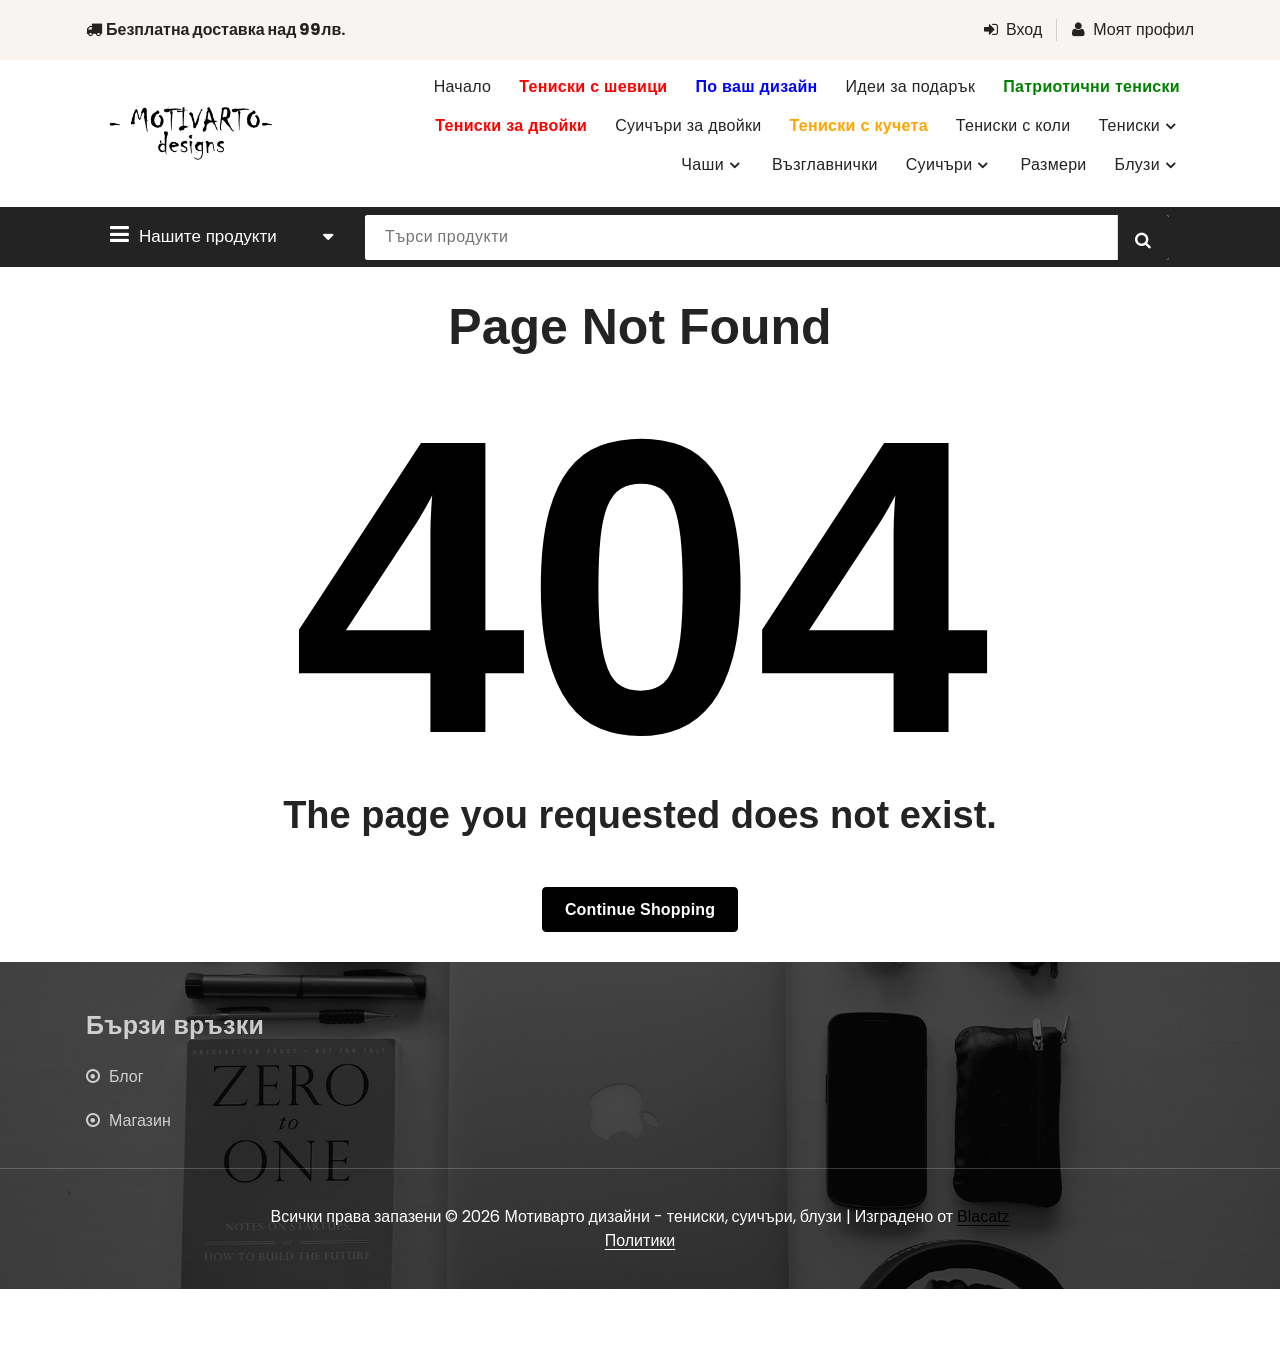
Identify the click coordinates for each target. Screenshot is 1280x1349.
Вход (1013, 29)
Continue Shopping (640, 909)
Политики (640, 1240)
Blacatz (983, 1216)
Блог (126, 1076)
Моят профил (1133, 29)
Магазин (140, 1120)
